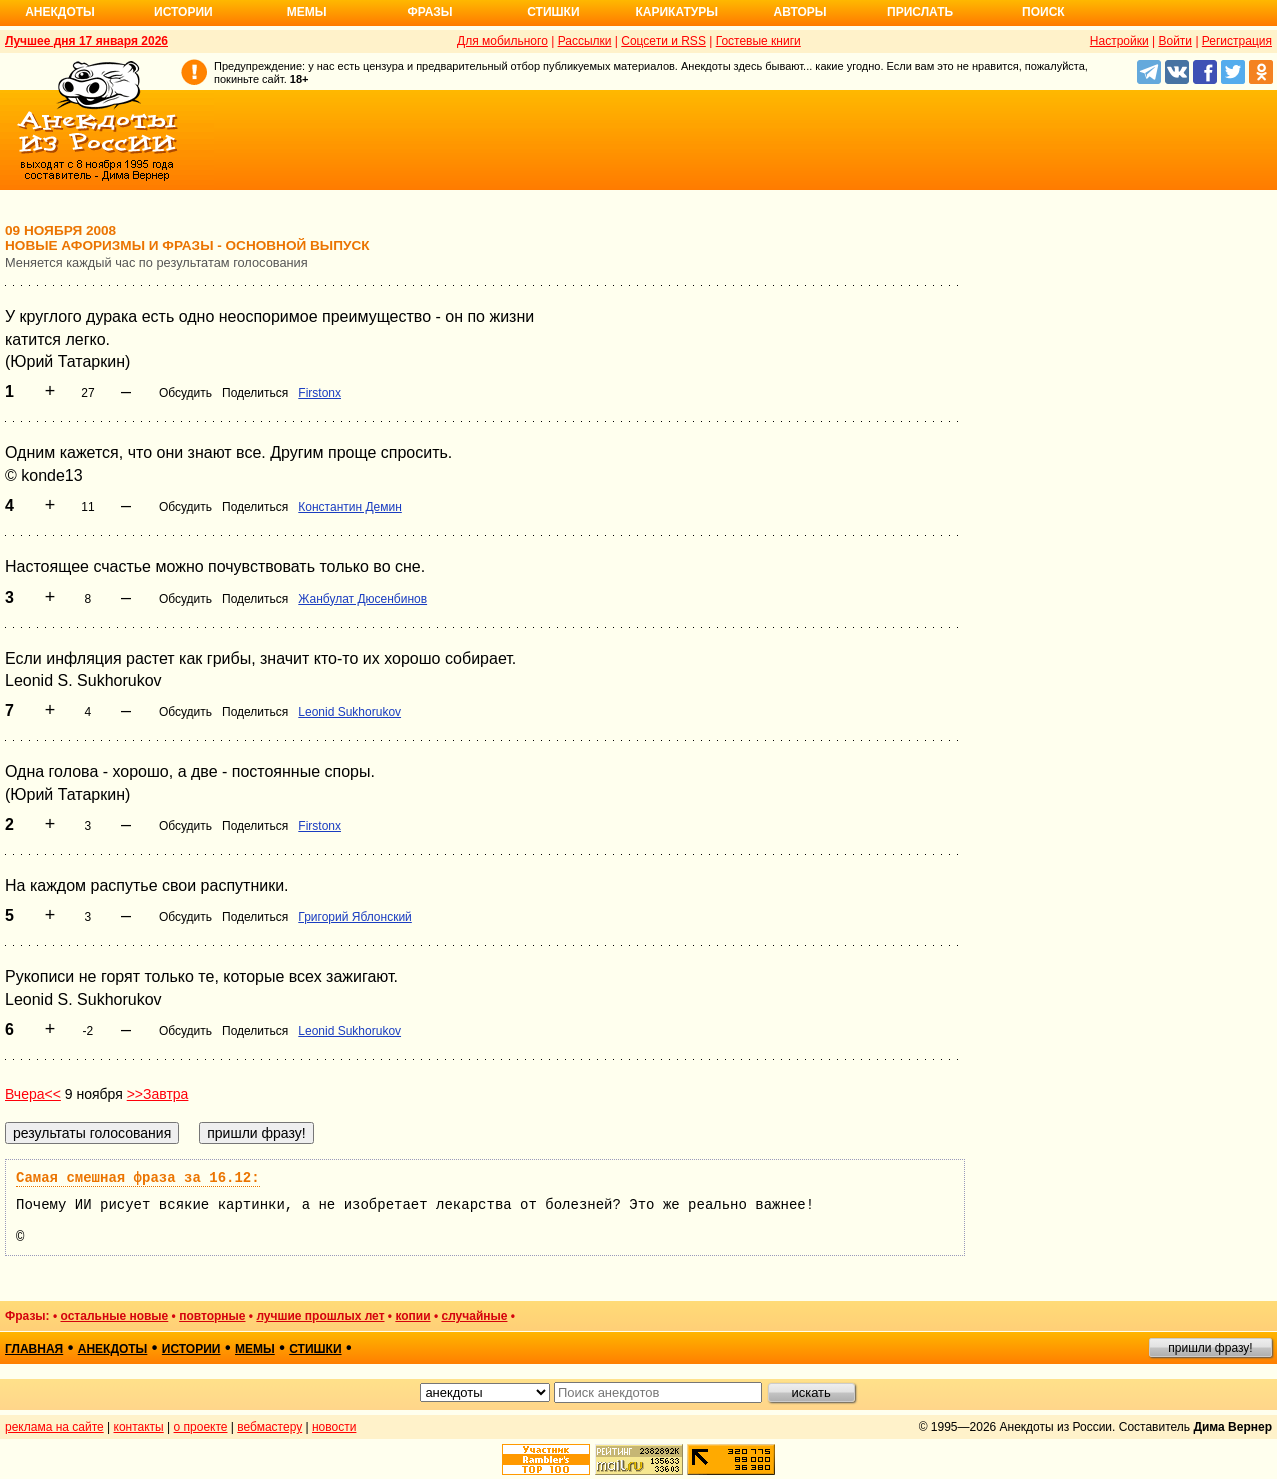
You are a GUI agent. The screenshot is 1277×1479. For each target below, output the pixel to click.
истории (191, 1349)
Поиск (1043, 12)
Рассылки (585, 41)
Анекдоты (60, 12)
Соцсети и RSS (663, 41)
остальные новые (114, 1316)
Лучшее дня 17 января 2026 (86, 41)
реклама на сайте (54, 1427)
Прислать (920, 12)
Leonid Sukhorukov (349, 712)
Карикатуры (676, 12)
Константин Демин (350, 507)
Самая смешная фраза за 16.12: (138, 1178)
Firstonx (319, 393)
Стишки (553, 12)
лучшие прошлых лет (320, 1316)
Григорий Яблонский (355, 917)
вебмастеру (269, 1427)
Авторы (800, 12)
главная (34, 1349)
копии (412, 1316)
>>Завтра (158, 1094)
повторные (212, 1316)
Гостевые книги (758, 41)
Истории (183, 12)
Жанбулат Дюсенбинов (362, 599)
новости (334, 1427)
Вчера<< (33, 1094)
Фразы (429, 12)
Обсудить (185, 393)
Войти (1175, 41)
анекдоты (113, 1349)
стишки (315, 1349)
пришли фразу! (1210, 1348)
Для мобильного (502, 41)
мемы (255, 1349)
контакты (139, 1427)
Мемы (307, 12)
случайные (474, 1316)
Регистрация (1237, 41)
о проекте (201, 1427)
